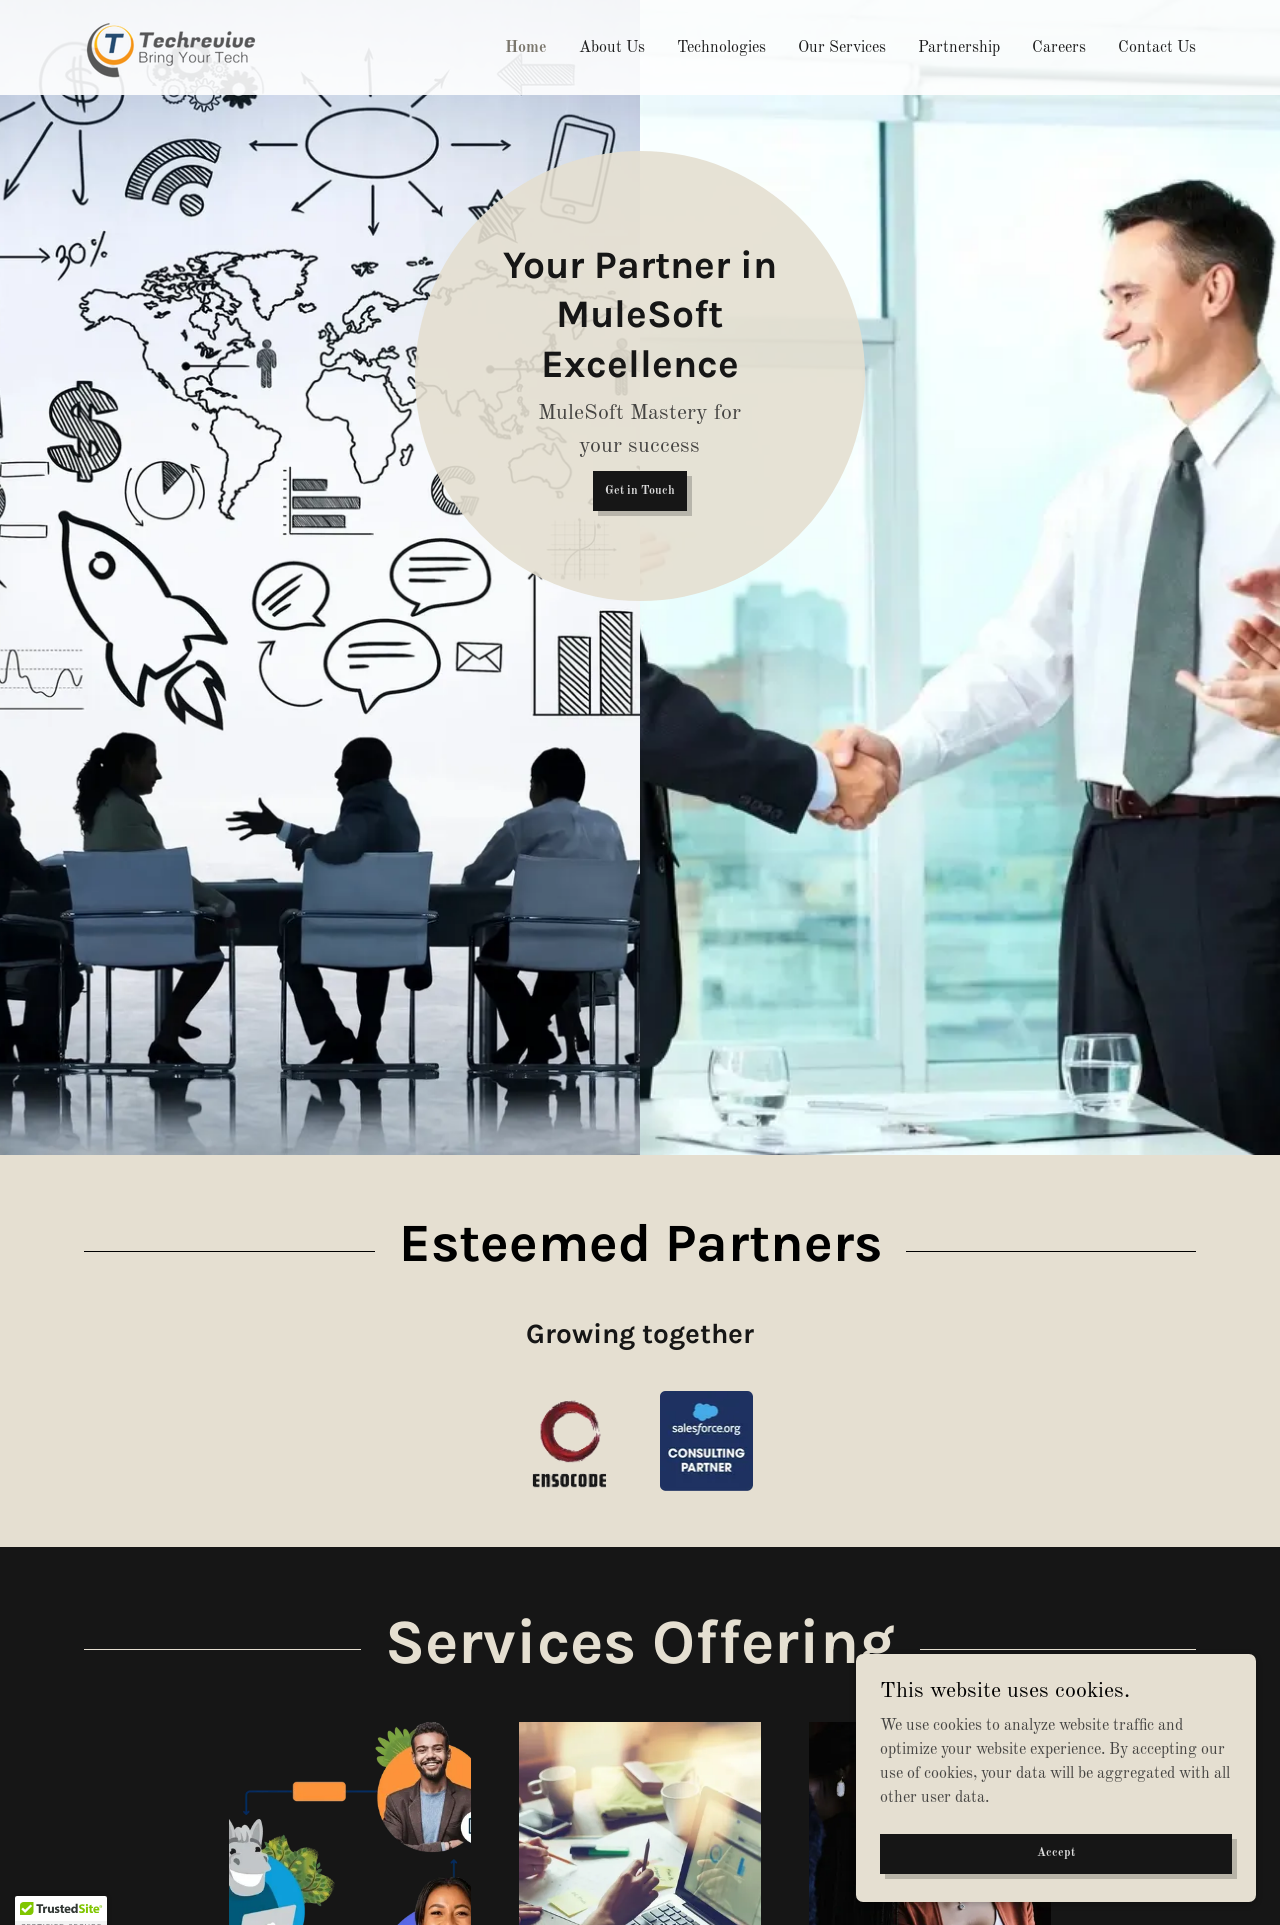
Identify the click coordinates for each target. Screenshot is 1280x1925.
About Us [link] (612, 48)
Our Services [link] (842, 48)
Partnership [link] (959, 48)
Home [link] (526, 48)
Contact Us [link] (1157, 48)
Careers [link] (1059, 48)
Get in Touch (640, 491)
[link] (176, 47)
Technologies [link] (721, 48)
